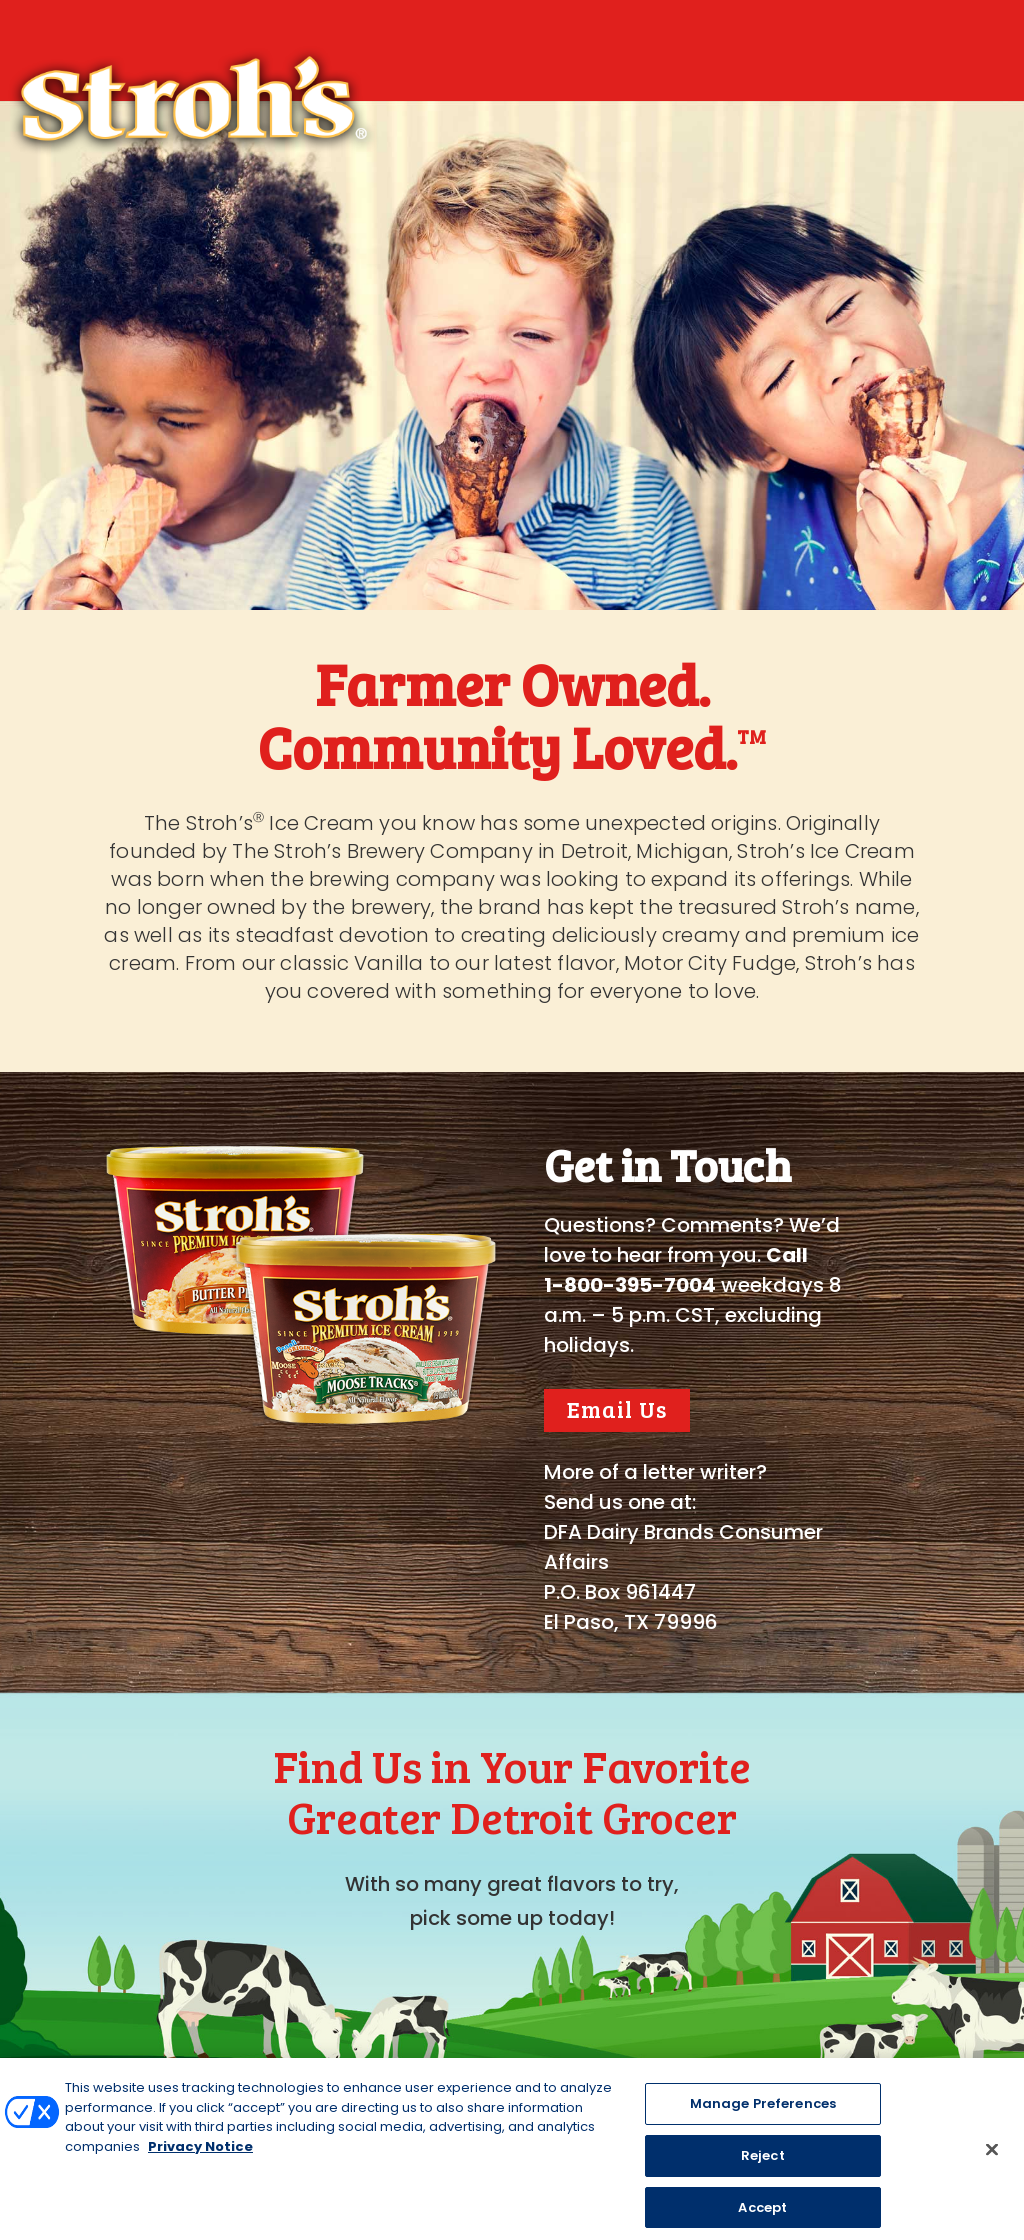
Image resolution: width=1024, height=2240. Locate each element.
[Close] (992, 2166)
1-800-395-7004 (630, 1285)
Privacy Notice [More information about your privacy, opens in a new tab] (200, 2162)
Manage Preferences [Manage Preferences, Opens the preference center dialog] (763, 2120)
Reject (763, 2171)
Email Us (617, 1408)
